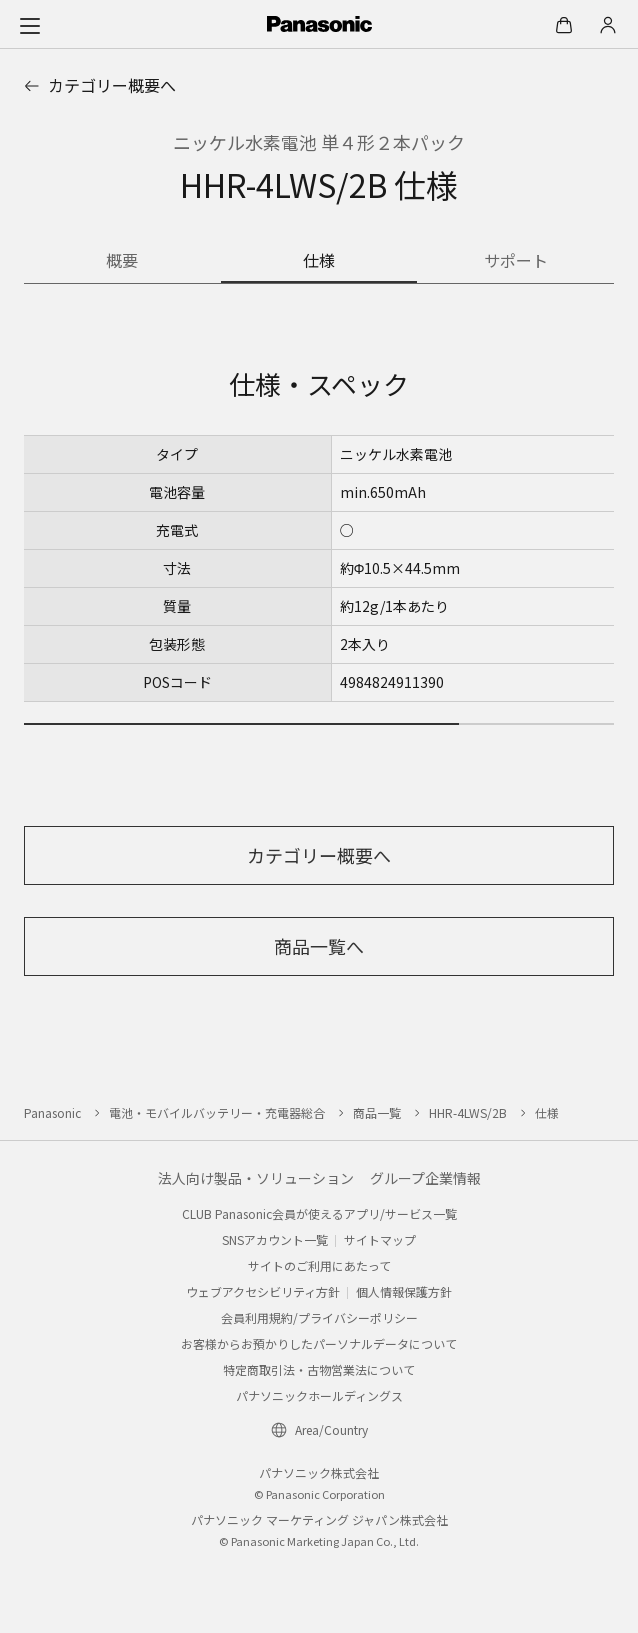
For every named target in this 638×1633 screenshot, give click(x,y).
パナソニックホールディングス (319, 1395)
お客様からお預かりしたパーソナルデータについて (319, 1343)
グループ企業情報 (425, 1178)
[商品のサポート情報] (515, 262)
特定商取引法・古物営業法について (319, 1369)
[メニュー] (30, 25)
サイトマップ (380, 1239)
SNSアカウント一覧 (275, 1239)
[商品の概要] (122, 262)
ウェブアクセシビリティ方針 (263, 1291)
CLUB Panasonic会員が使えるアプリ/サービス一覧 (319, 1213)
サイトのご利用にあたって (319, 1265)
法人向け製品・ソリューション (256, 1178)
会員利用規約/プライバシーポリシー (319, 1317)
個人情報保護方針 (404, 1291)
